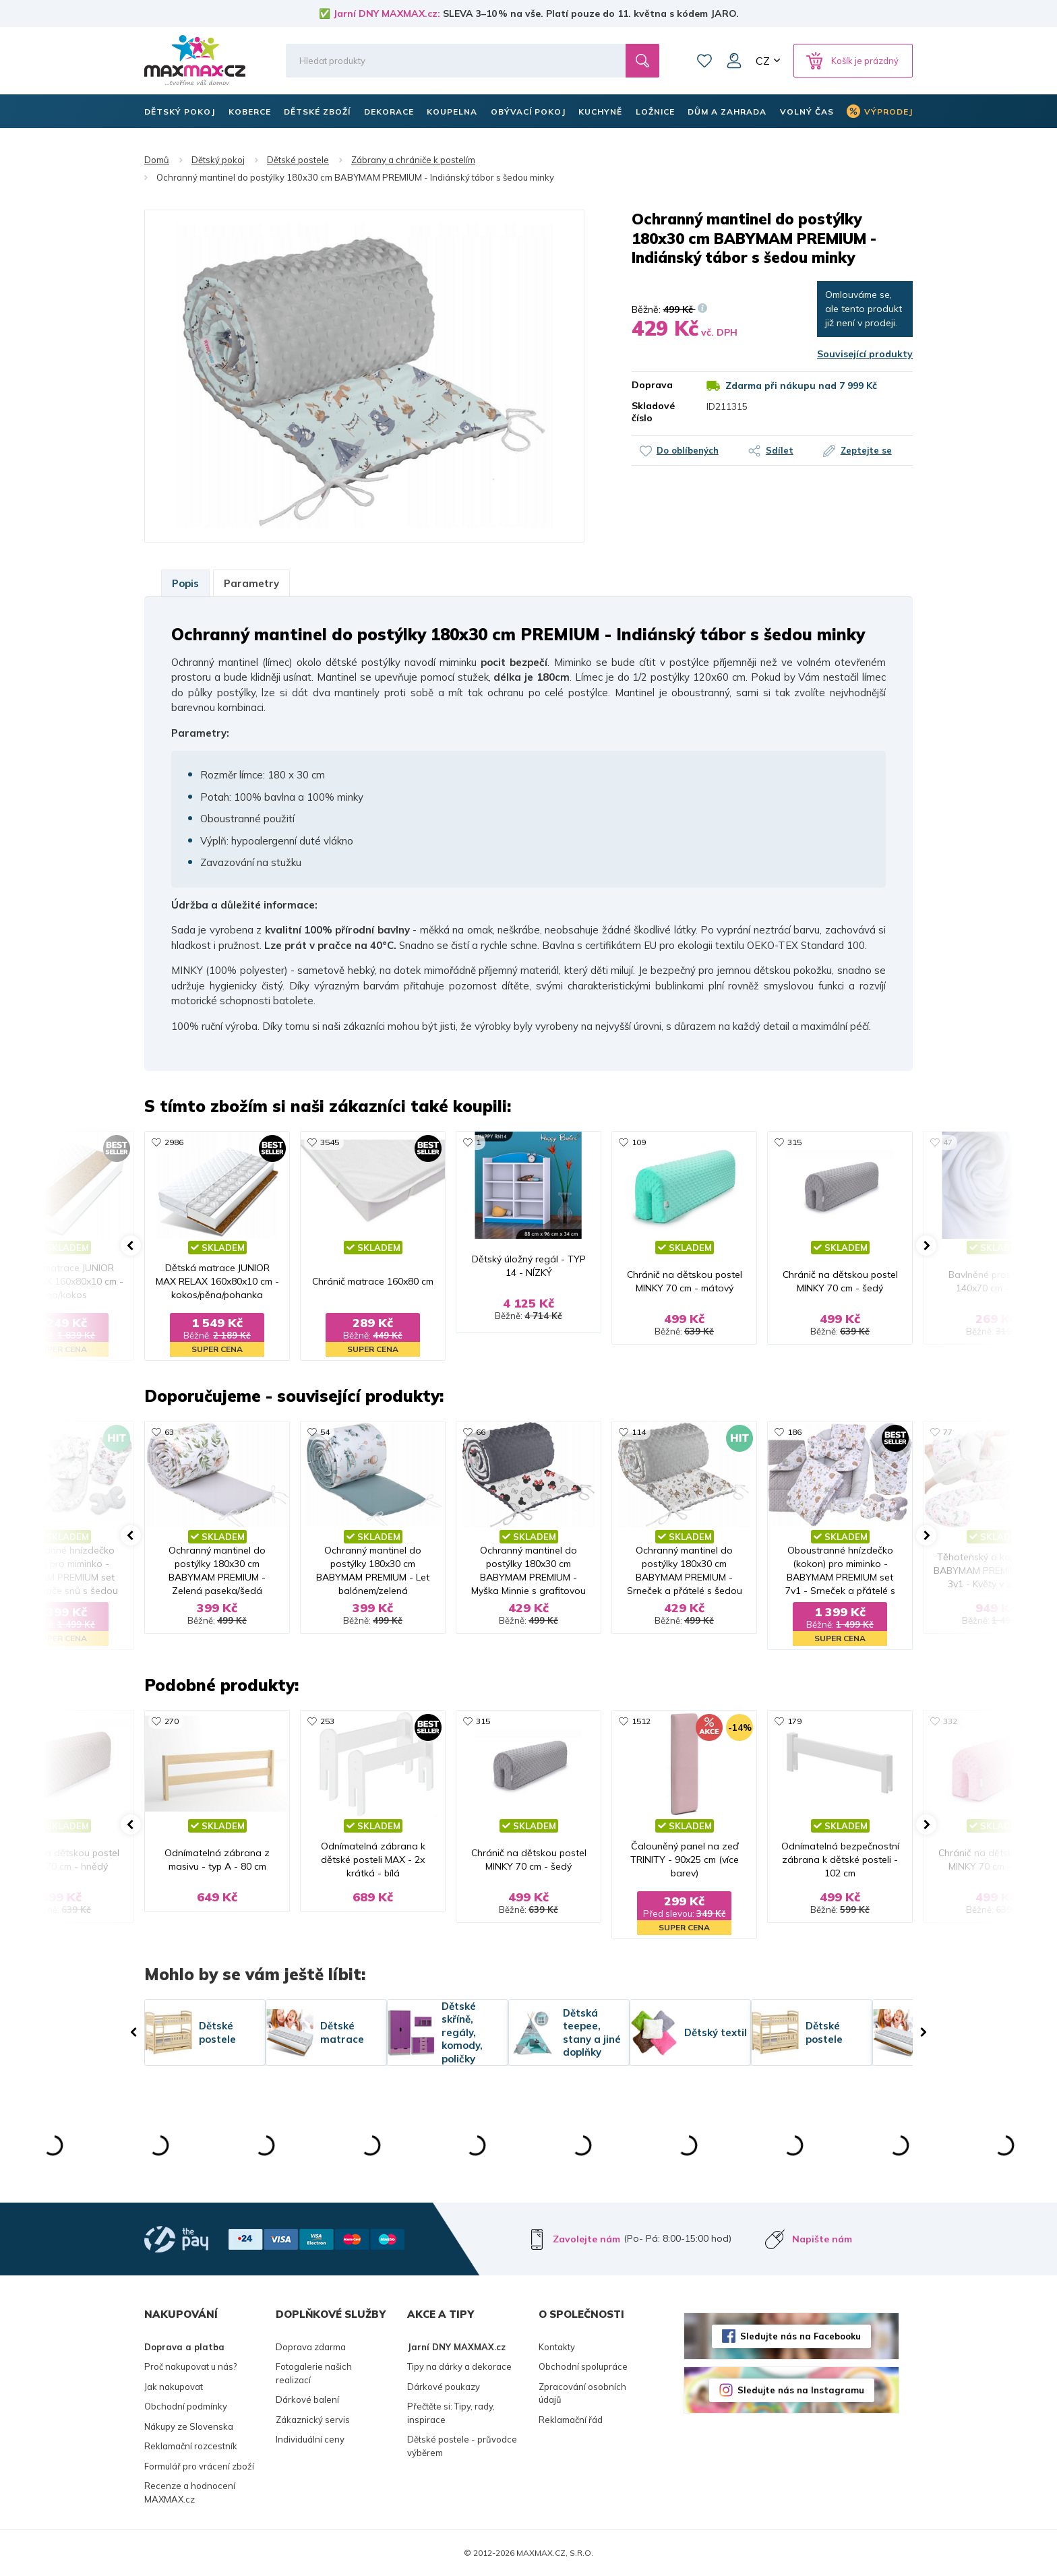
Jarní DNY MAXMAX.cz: (386, 13)
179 (794, 1721)
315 (794, 1142)
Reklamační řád (571, 2419)
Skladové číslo (653, 412)
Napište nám (822, 2239)
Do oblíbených (688, 450)
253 (327, 1721)
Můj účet (734, 60)
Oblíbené (704, 60)
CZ (763, 60)
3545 (329, 1142)
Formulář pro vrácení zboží (199, 2466)
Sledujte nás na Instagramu (800, 2390)
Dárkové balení (307, 2399)
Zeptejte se (866, 450)
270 (171, 1721)
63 (169, 1432)
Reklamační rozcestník (190, 2446)
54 (325, 1432)
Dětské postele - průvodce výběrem (462, 2446)
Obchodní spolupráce (583, 2366)
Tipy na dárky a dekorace (459, 2366)
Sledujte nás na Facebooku (800, 2336)
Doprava (652, 385)
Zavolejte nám (586, 2239)
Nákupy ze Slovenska (188, 2426)
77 (948, 1432)
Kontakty (557, 2346)
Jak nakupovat (173, 2386)
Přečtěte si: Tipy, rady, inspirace (451, 2413)
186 (794, 1432)
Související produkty (865, 354)
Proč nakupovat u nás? (190, 2366)
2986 (173, 1142)
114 (639, 1432)
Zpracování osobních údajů (582, 2393)
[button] (131, 1245)
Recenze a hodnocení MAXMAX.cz (189, 2492)
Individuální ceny (310, 2439)
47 (948, 1142)
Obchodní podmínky (185, 2406)
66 (480, 1432)
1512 (641, 1721)
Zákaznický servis (313, 2419)
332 (950, 1721)
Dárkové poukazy (443, 2386)
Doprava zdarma (311, 2346)
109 (639, 1142)
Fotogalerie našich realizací (314, 2373)
